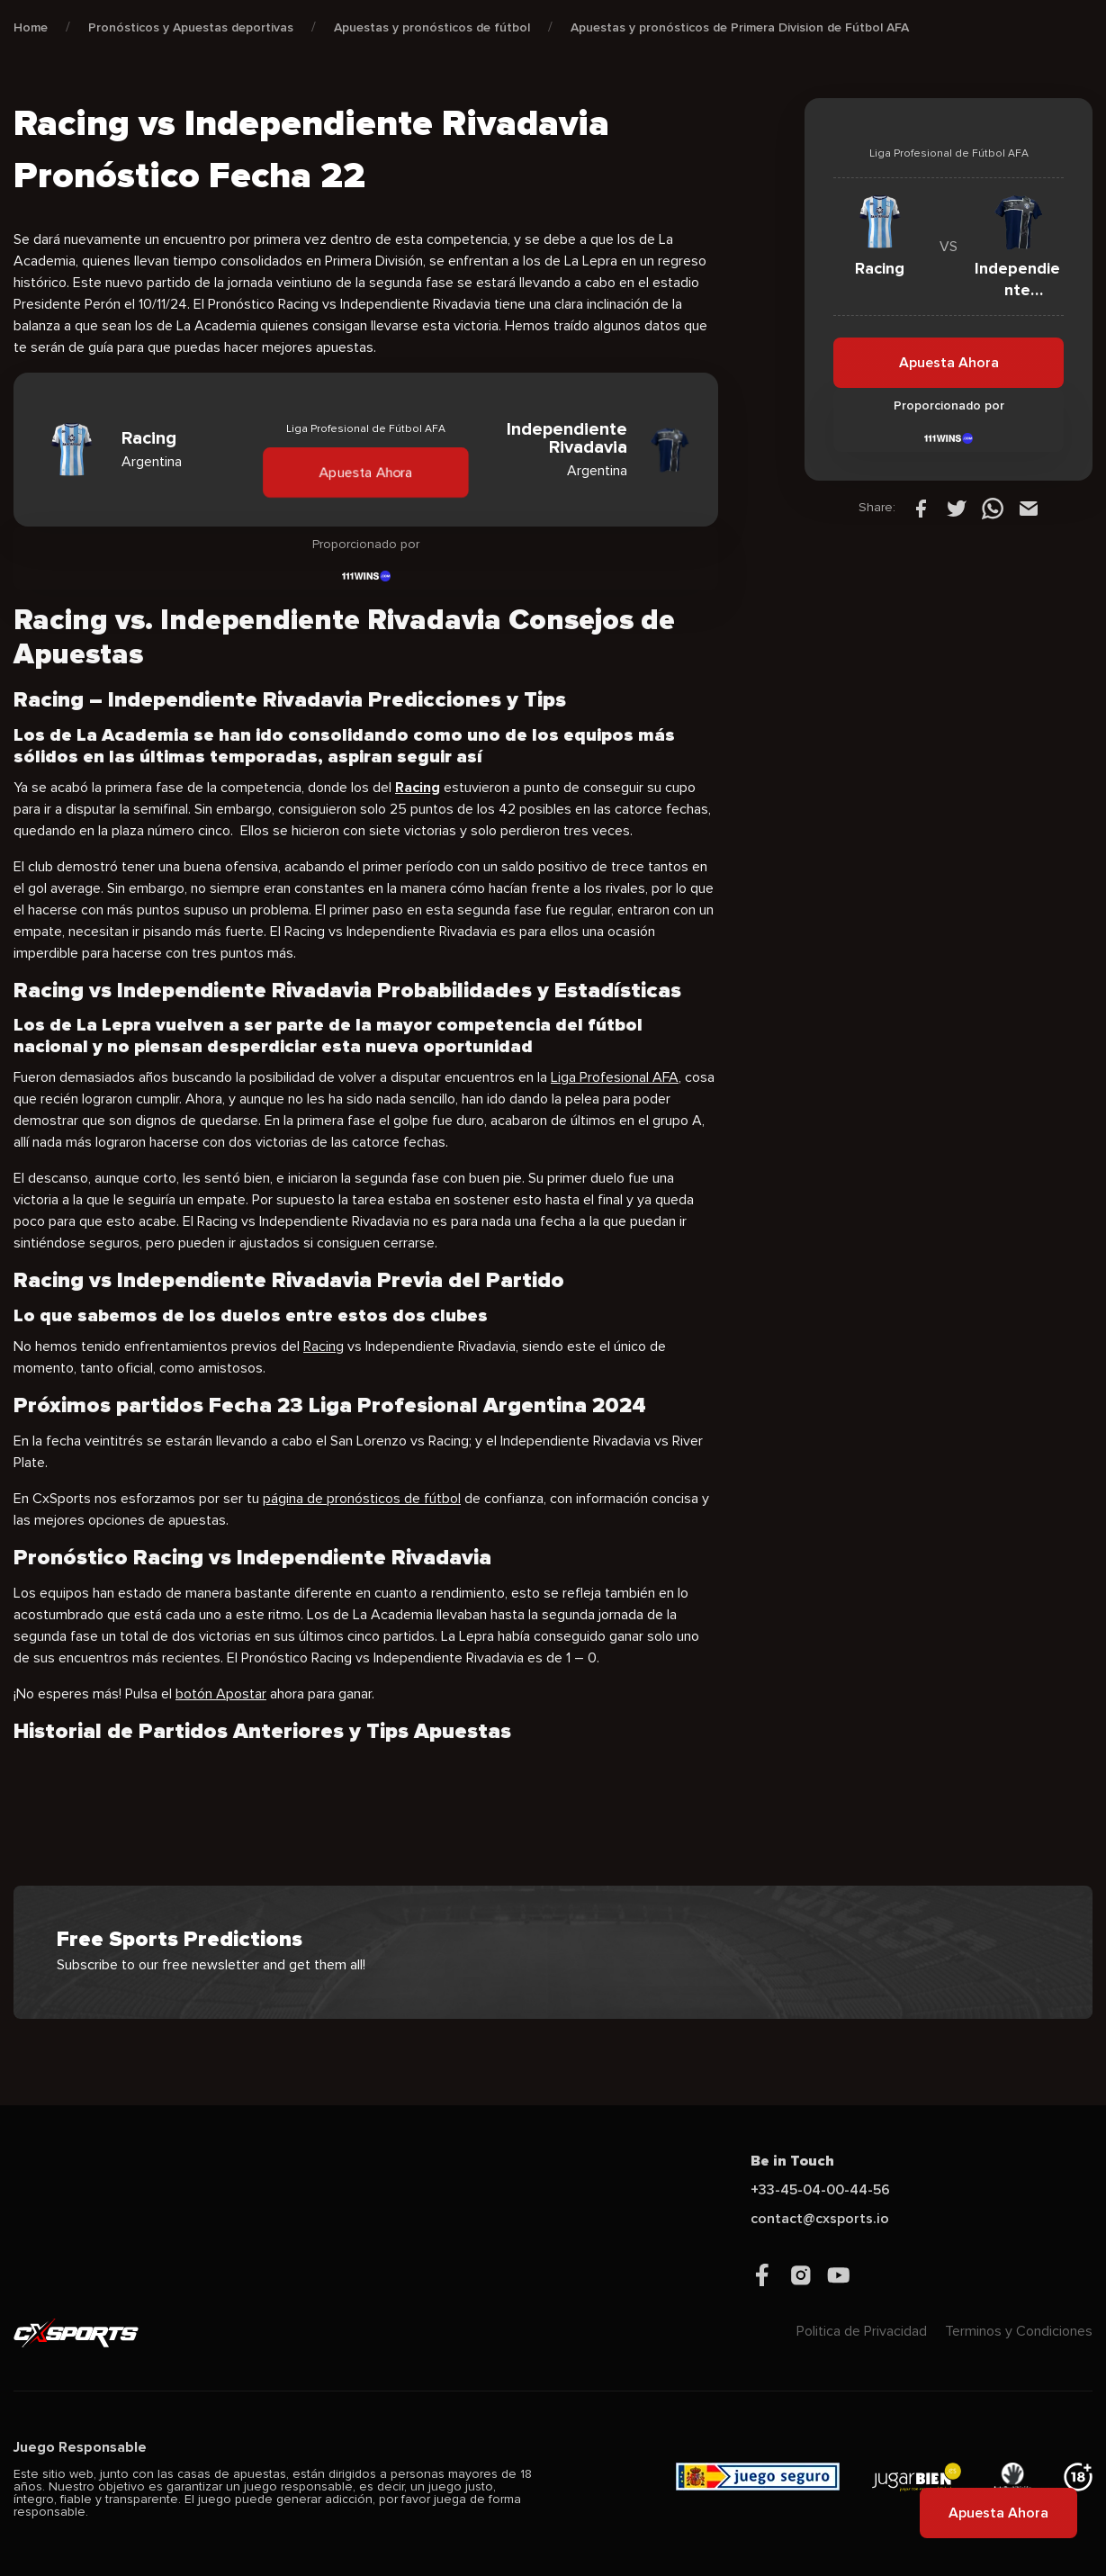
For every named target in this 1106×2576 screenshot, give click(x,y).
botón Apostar (220, 1694)
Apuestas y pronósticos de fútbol (432, 27)
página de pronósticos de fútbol (362, 1499)
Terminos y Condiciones (1019, 2331)
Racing (323, 1347)
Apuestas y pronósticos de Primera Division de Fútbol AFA (740, 27)
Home (30, 27)
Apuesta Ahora (365, 472)
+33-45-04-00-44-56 (820, 2190)
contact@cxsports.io (820, 2219)
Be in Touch (792, 2161)
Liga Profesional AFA (615, 1077)
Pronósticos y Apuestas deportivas (190, 27)
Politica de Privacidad (861, 2331)
